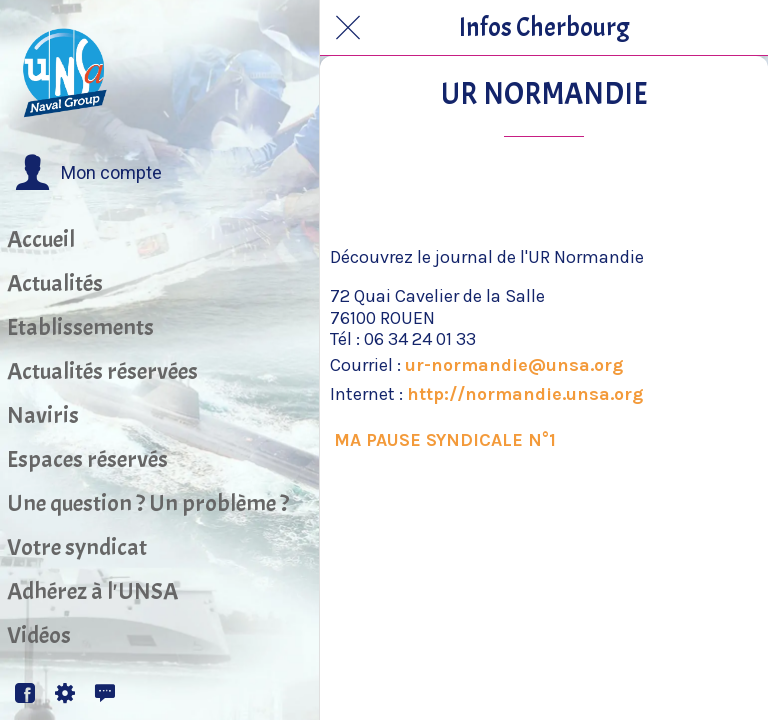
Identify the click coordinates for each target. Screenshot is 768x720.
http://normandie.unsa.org (525, 394)
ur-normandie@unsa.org (514, 365)
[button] (88, 173)
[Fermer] (348, 28)
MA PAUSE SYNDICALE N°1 (445, 440)
